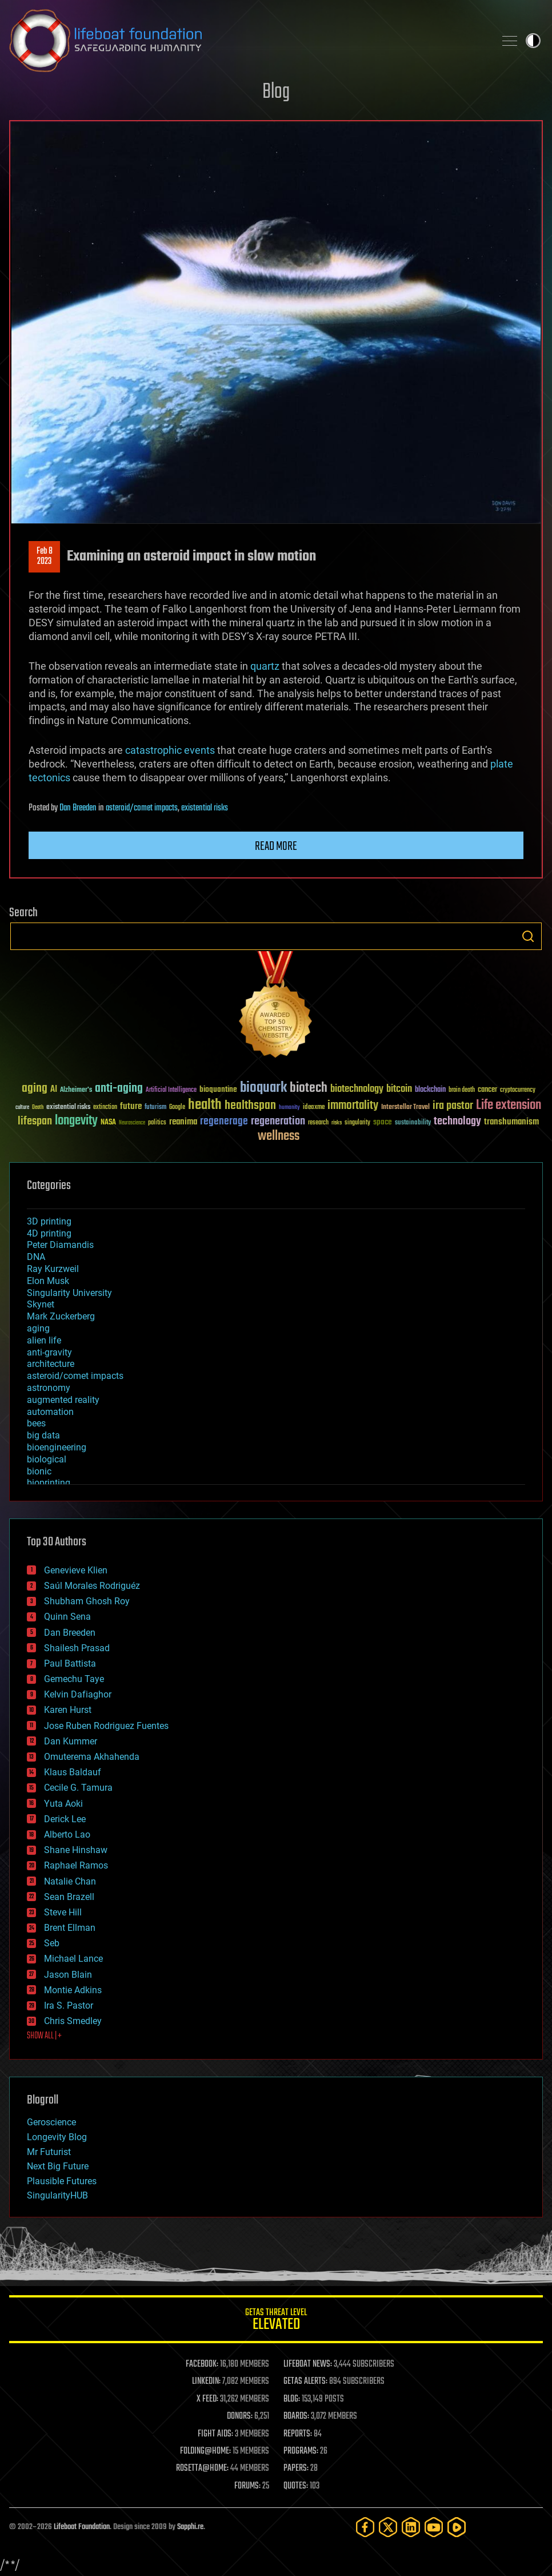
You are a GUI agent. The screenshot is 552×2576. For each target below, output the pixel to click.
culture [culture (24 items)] (22, 1107)
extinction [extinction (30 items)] (105, 1107)
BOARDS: (296, 2416)
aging (38, 1328)
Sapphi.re (190, 2527)
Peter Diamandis (60, 1244)
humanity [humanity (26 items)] (289, 1107)
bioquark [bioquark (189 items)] (263, 1088)
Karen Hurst (67, 1709)
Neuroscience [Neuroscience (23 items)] (132, 1123)
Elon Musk (48, 1280)
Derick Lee (65, 1819)
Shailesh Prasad (77, 1648)
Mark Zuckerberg (61, 1316)
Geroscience (51, 2122)
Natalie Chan (70, 1881)
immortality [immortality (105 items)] (352, 1105)
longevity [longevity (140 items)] (76, 1121)
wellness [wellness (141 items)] (278, 1136)
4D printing (49, 1233)
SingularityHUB (57, 2195)
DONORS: (240, 2416)
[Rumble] (456, 2527)
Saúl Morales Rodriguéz (92, 1585)
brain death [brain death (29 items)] (462, 1090)
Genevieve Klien (75, 1570)
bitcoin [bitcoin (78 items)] (399, 1089)
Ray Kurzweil (53, 1268)
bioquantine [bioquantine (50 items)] (218, 1089)
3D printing (49, 1221)
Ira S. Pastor (68, 2005)
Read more (276, 846)
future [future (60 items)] (131, 1106)
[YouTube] (434, 2527)
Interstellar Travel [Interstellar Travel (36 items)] (405, 1107)
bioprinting (48, 1482)
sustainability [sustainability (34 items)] (413, 1123)
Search (528, 936)
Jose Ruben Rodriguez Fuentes (106, 1725)
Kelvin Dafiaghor (77, 1694)
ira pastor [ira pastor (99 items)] (453, 1105)
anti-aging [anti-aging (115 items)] (119, 1089)
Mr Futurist (49, 2151)
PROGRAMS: (300, 2451)
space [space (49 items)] (382, 1122)
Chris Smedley (73, 2021)
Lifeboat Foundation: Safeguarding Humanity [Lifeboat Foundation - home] (247, 40)
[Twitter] (388, 2527)
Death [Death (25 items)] (37, 1107)
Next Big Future (58, 2166)
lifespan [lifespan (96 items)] (35, 1121)
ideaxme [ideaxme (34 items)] (314, 1108)
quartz (264, 666)
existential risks (204, 808)
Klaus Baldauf (72, 1772)
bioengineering (56, 1447)
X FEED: (207, 2399)
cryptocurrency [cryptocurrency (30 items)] (517, 1090)
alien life (44, 1340)
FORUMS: (247, 2486)
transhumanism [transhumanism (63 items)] (511, 1121)
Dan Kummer (70, 1741)
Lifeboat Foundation (82, 2527)
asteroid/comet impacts (142, 808)
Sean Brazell (69, 1896)
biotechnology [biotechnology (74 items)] (356, 1089)
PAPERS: (296, 2468)
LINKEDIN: (206, 2381)
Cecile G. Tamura (78, 1787)
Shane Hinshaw (75, 1849)
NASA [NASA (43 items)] (108, 1122)
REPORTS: (297, 2434)
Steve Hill (63, 1912)
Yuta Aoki (63, 1803)
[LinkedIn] (411, 2527)
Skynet (40, 1304)
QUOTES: (295, 2486)
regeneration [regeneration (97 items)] (278, 1121)
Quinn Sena (67, 1616)
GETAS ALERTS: (305, 2381)
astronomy (48, 1387)
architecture (50, 1363)
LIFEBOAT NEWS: (307, 2364)
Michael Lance (73, 1958)
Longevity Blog (57, 2137)
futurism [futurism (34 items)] (155, 1108)
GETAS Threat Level (276, 2321)
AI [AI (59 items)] (53, 1089)
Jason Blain (68, 1974)
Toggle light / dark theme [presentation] (533, 40)
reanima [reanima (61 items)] (183, 1121)
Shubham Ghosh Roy (87, 1601)
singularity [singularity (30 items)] (357, 1123)
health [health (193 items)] (205, 1105)
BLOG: (291, 2399)
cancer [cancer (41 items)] (487, 1090)
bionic (39, 1471)
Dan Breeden (78, 808)
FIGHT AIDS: (215, 2434)
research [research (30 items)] (318, 1123)
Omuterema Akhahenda (91, 1756)
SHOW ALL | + (44, 2036)
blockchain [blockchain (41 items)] (430, 1090)
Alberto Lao (67, 1834)
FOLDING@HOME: (205, 2451)
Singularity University (69, 1292)
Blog (276, 92)
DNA (36, 1256)
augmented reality (63, 1399)
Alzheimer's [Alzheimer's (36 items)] (76, 1090)
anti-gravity (49, 1352)
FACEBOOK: (202, 2364)
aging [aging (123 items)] (34, 1089)
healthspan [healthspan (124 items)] (250, 1106)
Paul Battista (70, 1663)
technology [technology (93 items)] (457, 1121)
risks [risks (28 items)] (336, 1122)
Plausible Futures (62, 2181)
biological (46, 1459)
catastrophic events (170, 750)
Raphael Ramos (76, 1865)
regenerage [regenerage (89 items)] (224, 1121)
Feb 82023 (45, 556)
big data (43, 1435)
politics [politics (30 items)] (157, 1123)
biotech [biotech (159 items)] (308, 1088)
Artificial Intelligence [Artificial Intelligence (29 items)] (171, 1090)
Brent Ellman (69, 1927)
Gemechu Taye (74, 1678)
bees (36, 1423)
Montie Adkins (73, 1990)
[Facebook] (365, 2527)
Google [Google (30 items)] (177, 1107)
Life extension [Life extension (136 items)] (508, 1105)
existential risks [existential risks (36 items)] (68, 1107)
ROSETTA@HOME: (202, 2468)
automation (50, 1411)
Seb (51, 1943)
